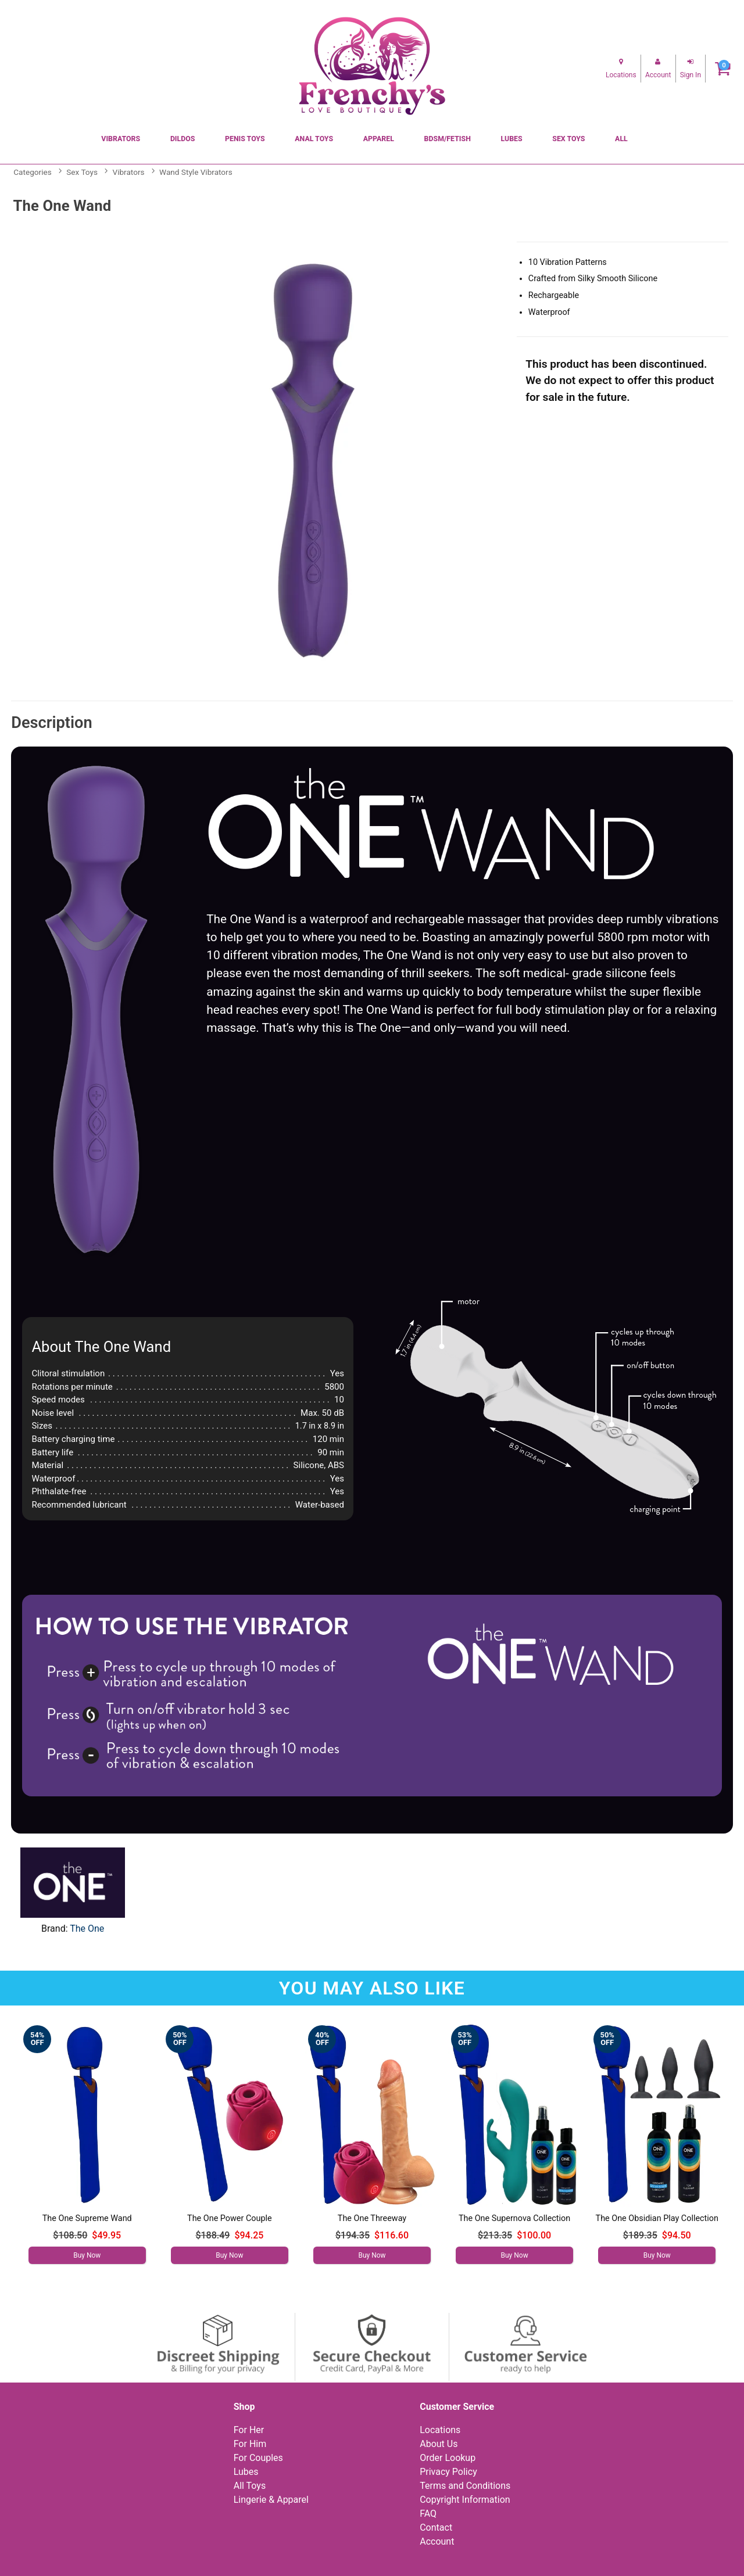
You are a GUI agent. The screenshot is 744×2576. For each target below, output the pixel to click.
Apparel (378, 139)
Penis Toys (245, 139)
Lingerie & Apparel (271, 2499)
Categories (32, 172)
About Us (438, 2443)
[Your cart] (722, 68)
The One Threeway (372, 2218)
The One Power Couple (229, 2218)
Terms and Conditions (465, 2485)
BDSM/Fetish (447, 139)
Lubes (512, 139)
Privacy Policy (448, 2471)
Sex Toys (568, 139)
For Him (250, 2443)
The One (87, 1928)
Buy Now (87, 2255)
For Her (249, 2429)
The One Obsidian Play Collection (657, 2218)
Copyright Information (465, 2499)
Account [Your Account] (437, 2541)
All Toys (250, 2485)
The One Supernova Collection (514, 2218)
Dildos (182, 139)
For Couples (258, 2457)
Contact (436, 2527)
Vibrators (120, 139)
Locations (440, 2429)
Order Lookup (447, 2457)
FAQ (428, 2513)
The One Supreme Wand (87, 2218)
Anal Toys (314, 139)
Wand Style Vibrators (196, 172)
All (621, 139)
